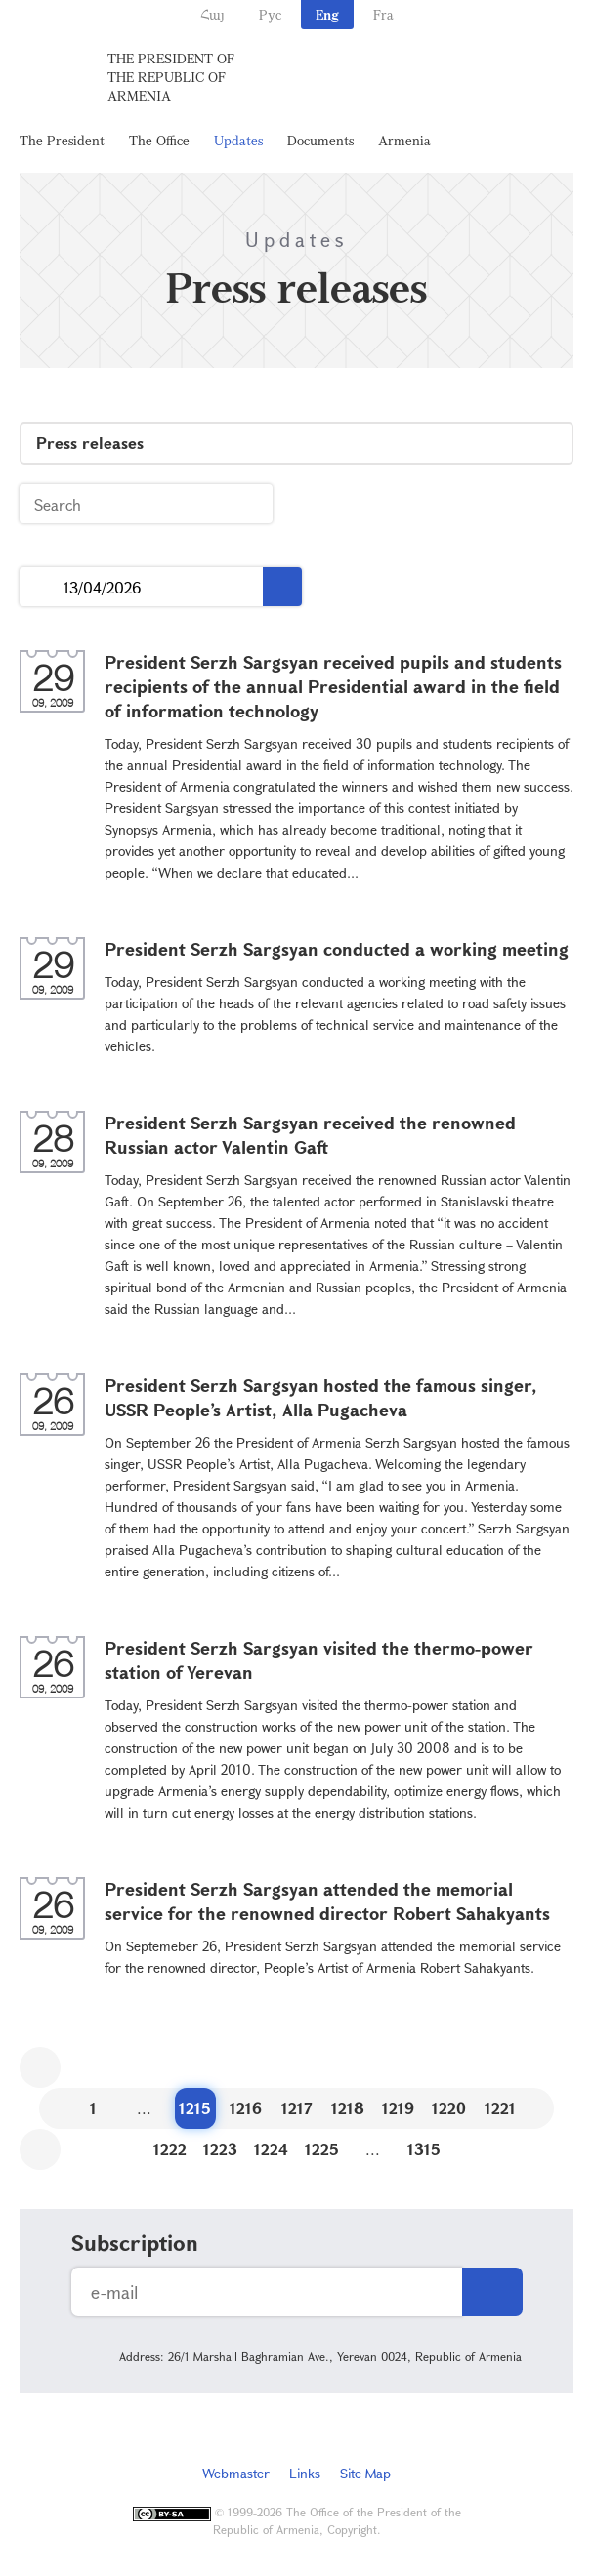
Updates (238, 140)
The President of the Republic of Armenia (170, 76)
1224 (271, 2149)
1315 (424, 2149)
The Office (159, 140)
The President (62, 140)
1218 (347, 2108)
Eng (327, 14)
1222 (170, 2149)
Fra (383, 14)
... (41, 587)
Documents (320, 140)
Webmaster (236, 2473)
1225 (322, 2149)
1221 (500, 2108)
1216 (246, 2108)
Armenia (404, 140)
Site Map (365, 2473)
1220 (449, 2108)
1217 (297, 2108)
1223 (220, 2149)
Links (304, 2473)
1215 (195, 2108)
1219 (398, 2108)
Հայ (212, 14)
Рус (270, 14)
